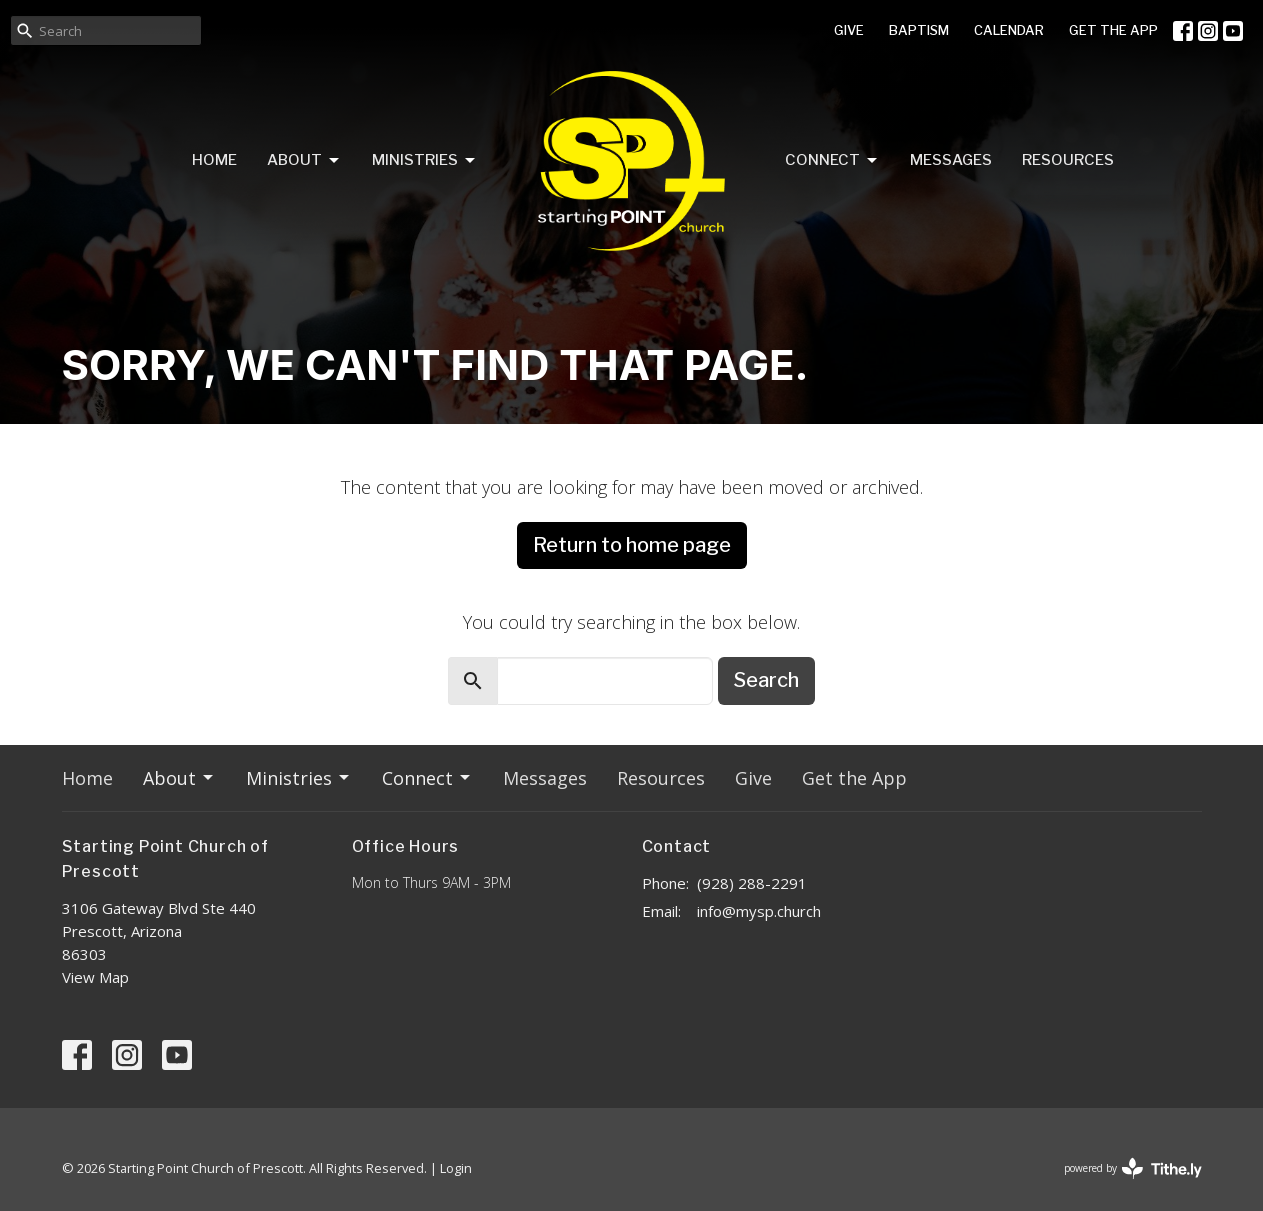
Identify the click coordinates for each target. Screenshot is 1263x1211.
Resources (1068, 160)
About (304, 161)
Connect (832, 161)
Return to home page (632, 545)
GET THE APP (1113, 30)
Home (214, 160)
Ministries (425, 161)
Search (766, 680)
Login (456, 1168)
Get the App (854, 778)
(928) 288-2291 (752, 883)
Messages (951, 160)
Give (753, 778)
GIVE (849, 30)
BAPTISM (919, 30)
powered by (1133, 1168)
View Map (95, 977)
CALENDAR (1009, 30)
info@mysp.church (759, 911)
